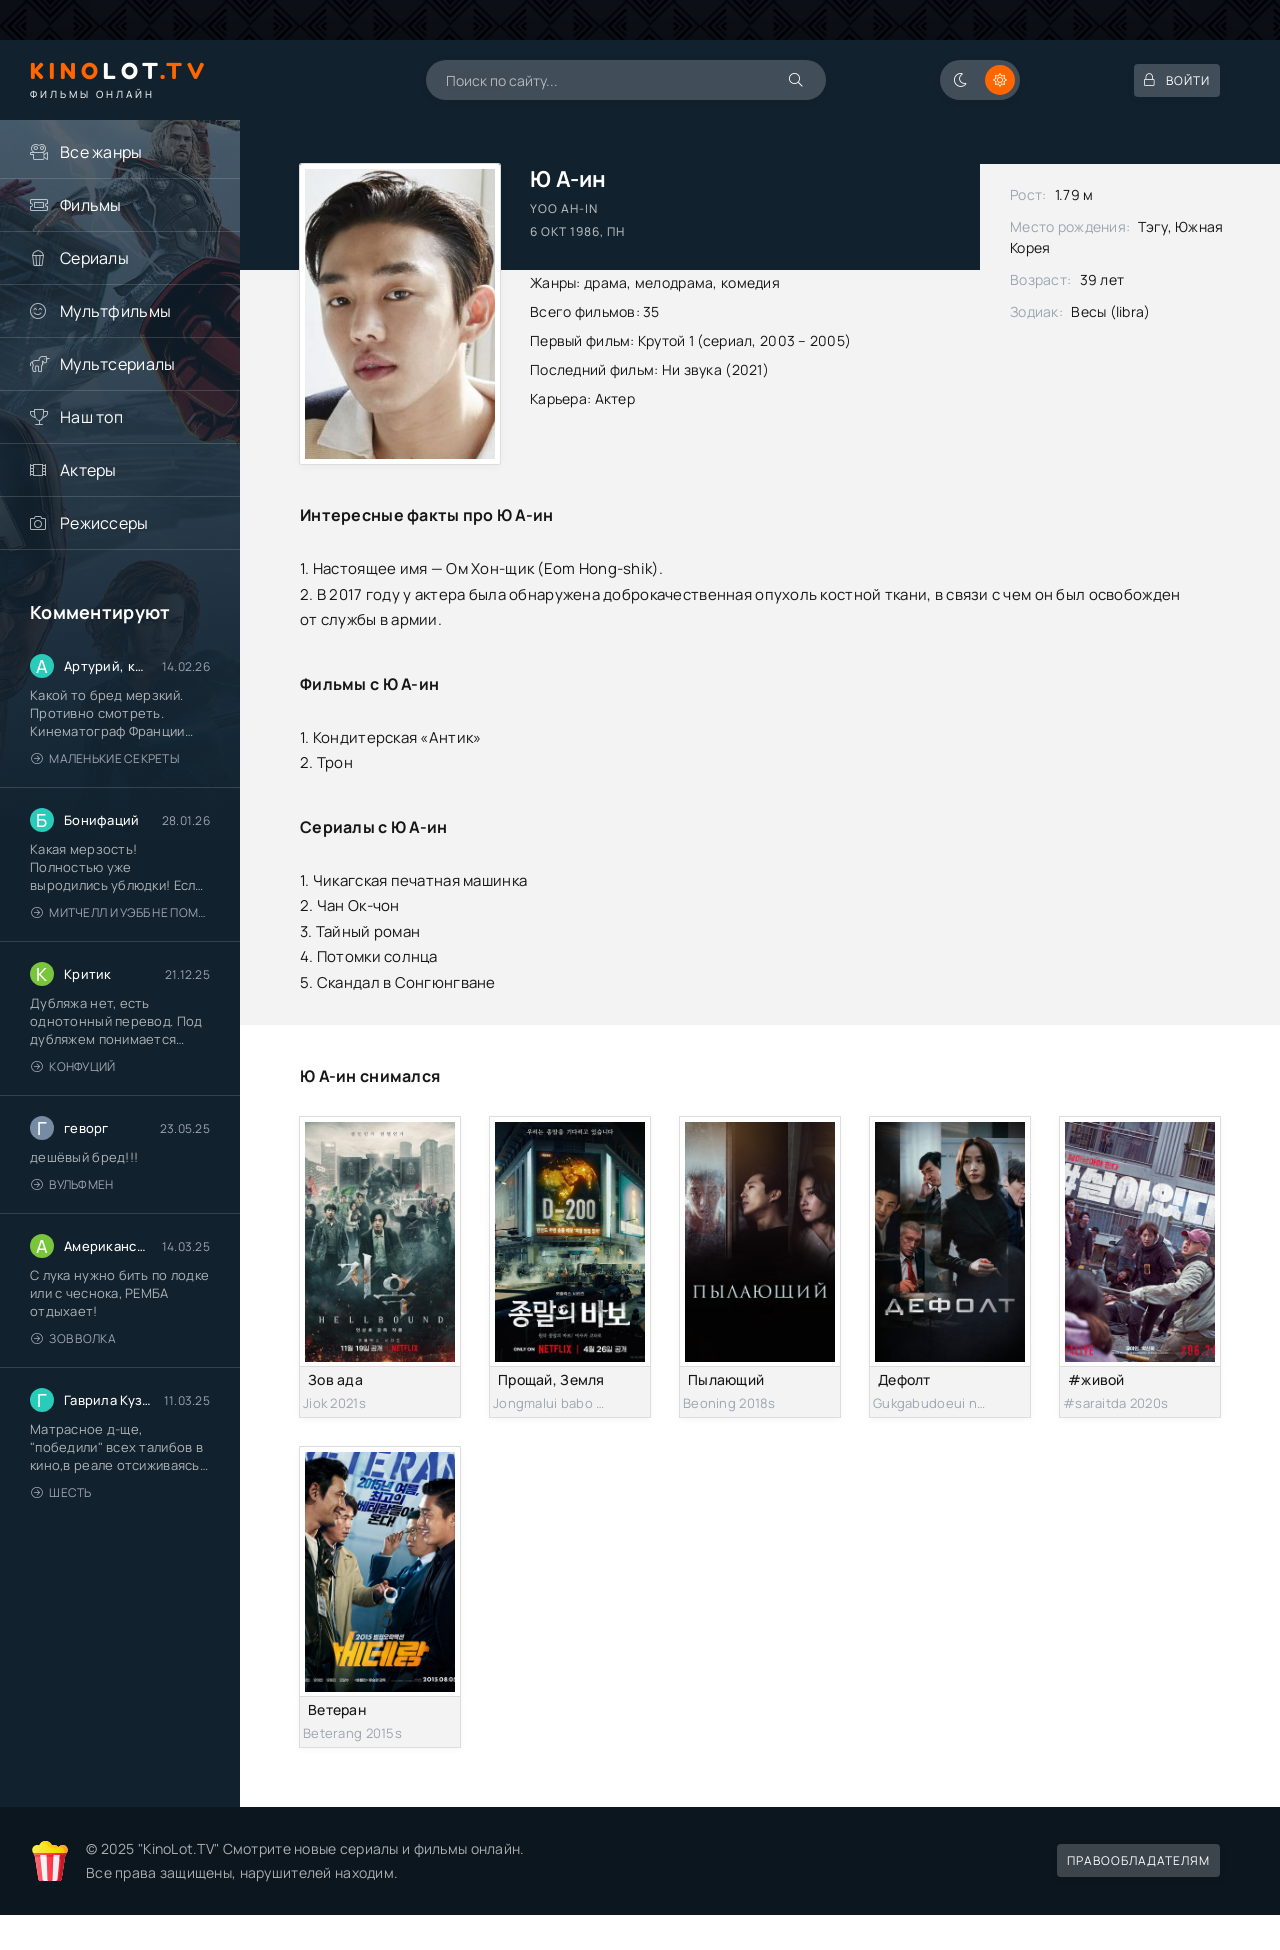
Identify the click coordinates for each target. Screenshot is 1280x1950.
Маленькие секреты (105, 758)
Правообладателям (1138, 1860)
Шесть (61, 1492)
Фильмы (91, 205)
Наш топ (91, 417)
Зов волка (73, 1338)
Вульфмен (72, 1184)
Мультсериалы (117, 364)
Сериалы (94, 258)
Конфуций (73, 1066)
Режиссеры (104, 523)
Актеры (88, 470)
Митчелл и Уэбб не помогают (120, 912)
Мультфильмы (115, 311)
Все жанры (101, 152)
